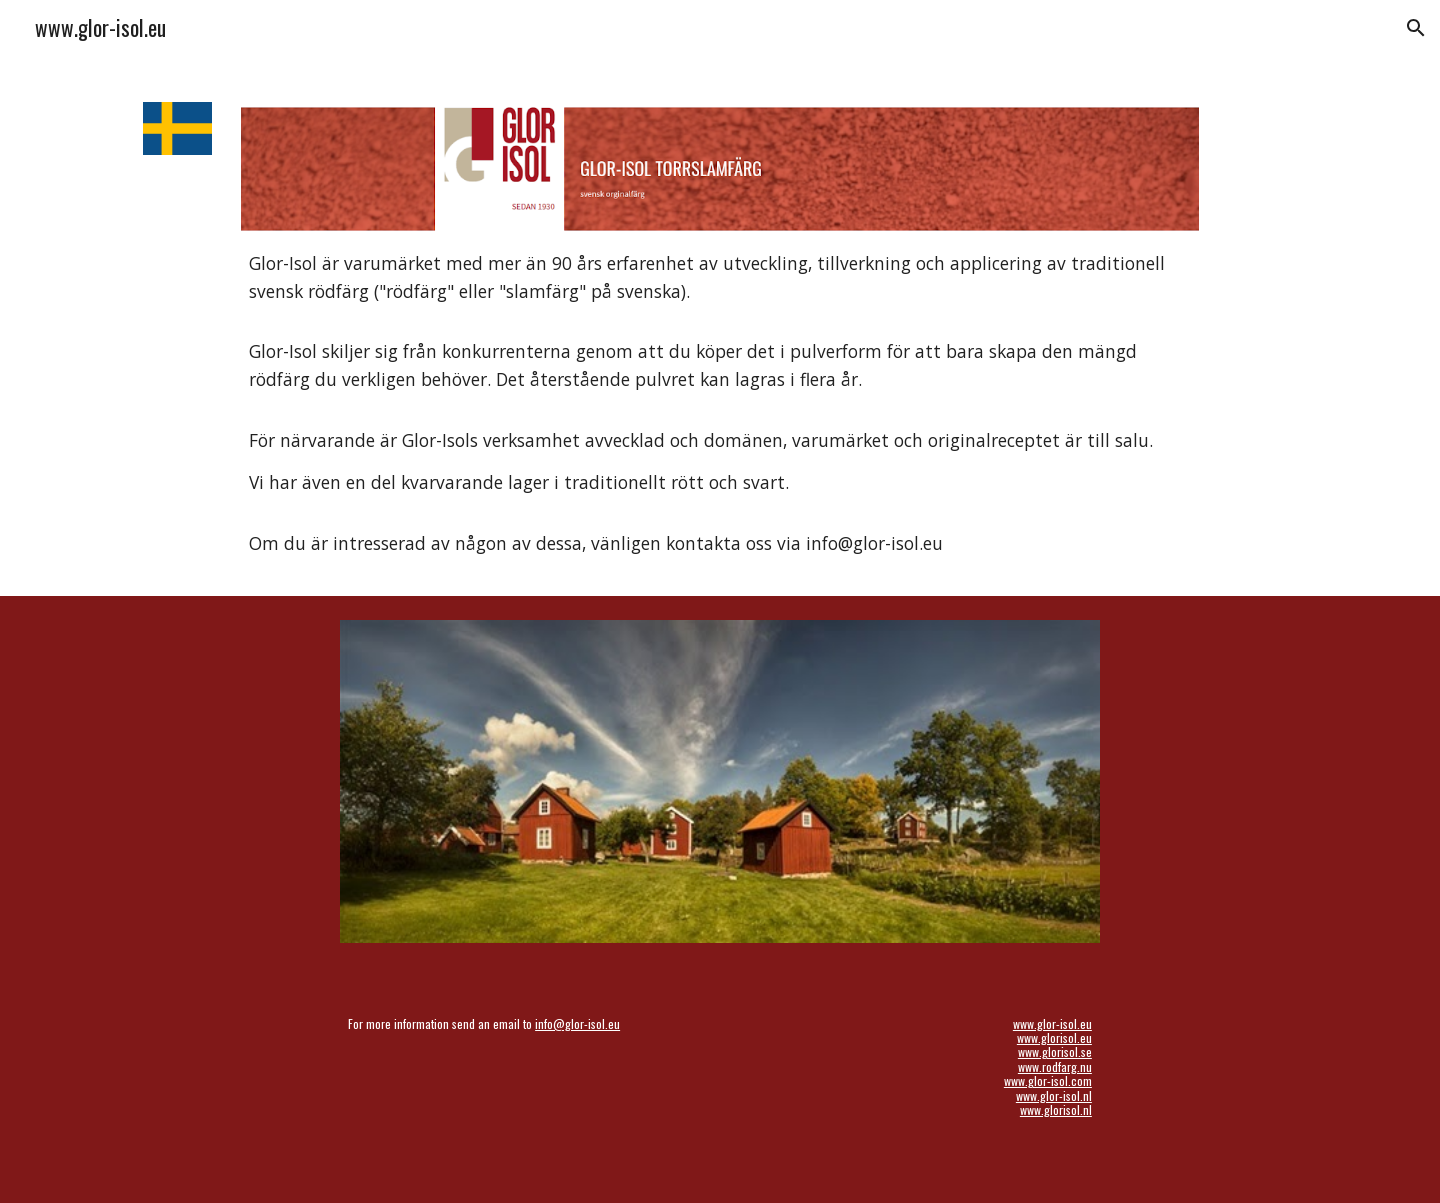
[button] (1416, 28)
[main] (719, 404)
